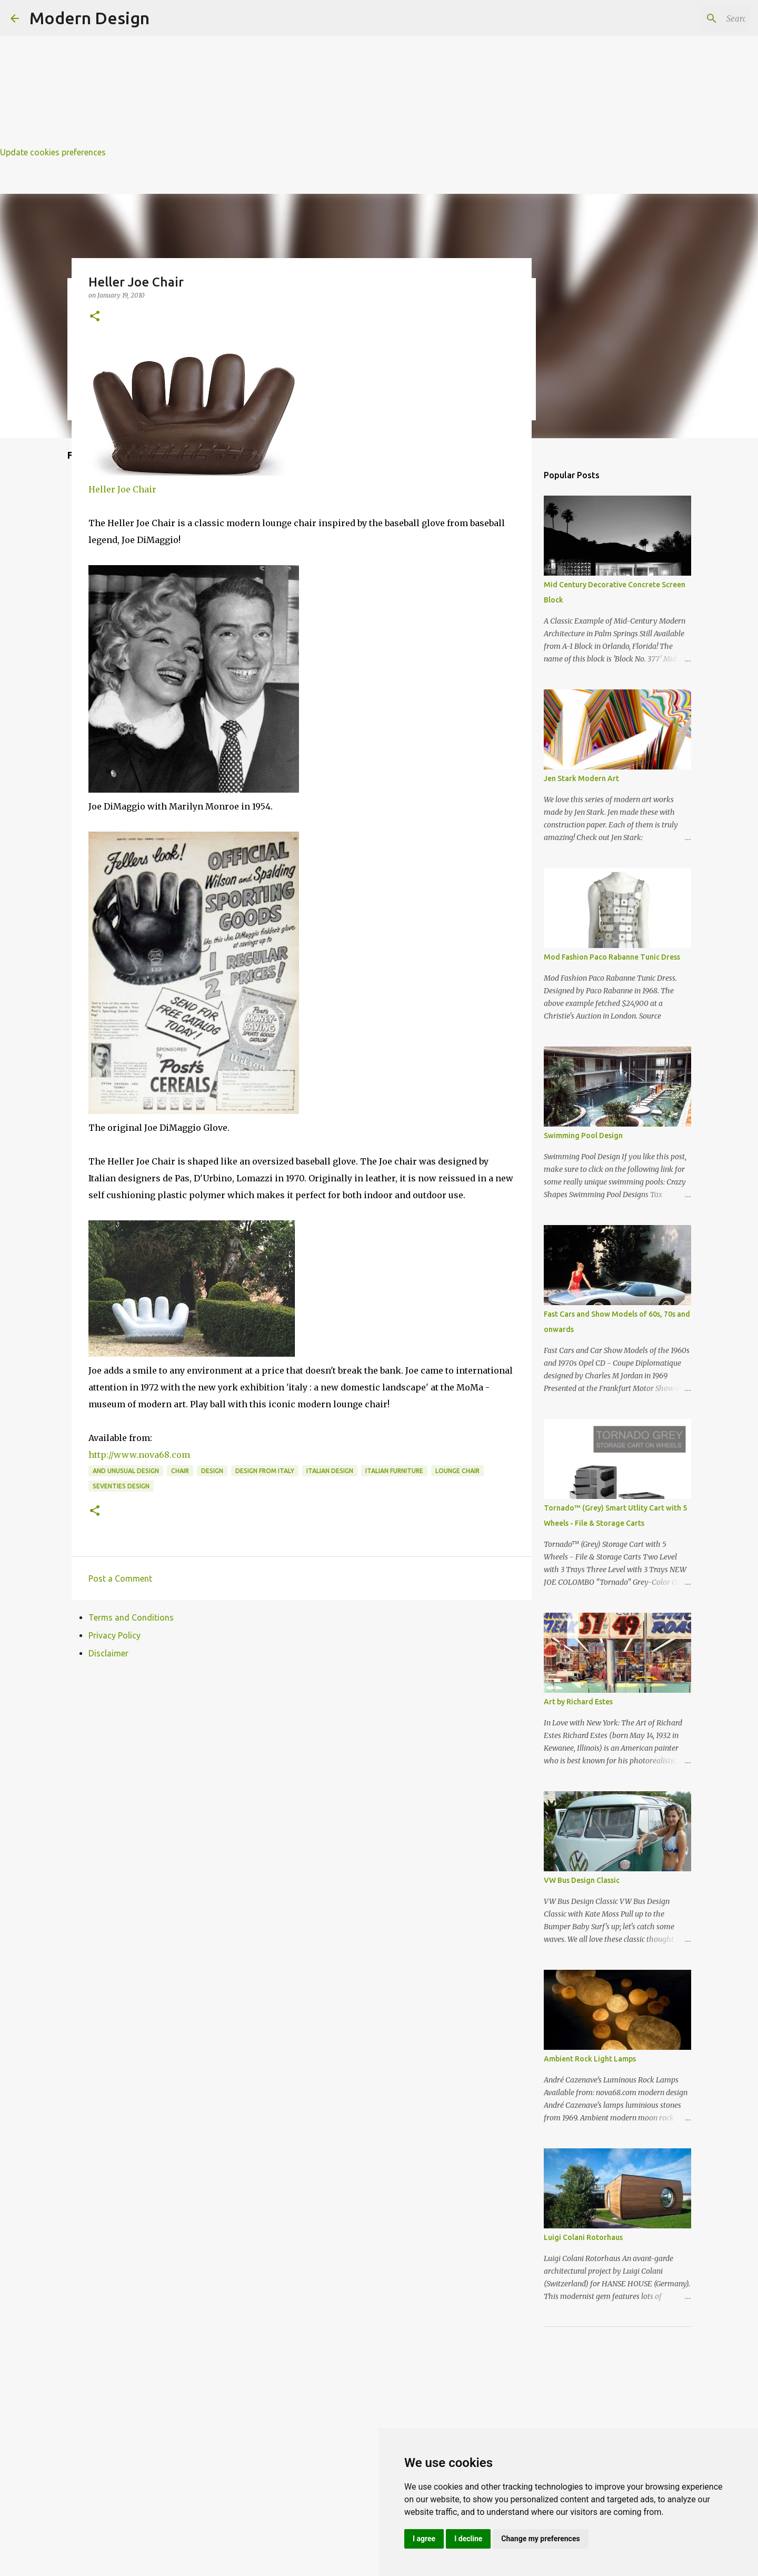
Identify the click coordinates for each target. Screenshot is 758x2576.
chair (180, 1470)
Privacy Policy (114, 1635)
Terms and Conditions (131, 1617)
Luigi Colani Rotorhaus (583, 2237)
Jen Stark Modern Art (581, 778)
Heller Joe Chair (122, 489)
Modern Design (89, 17)
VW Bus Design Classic (582, 1880)
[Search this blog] (694, 18)
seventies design (121, 1486)
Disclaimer (108, 1653)
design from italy (264, 1470)
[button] (94, 317)
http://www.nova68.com (139, 1454)
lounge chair (457, 1470)
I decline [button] (468, 2538)
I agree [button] (424, 2538)
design (212, 1470)
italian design (329, 1470)
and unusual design (126, 1470)
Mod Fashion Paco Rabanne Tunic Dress (612, 957)
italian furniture (394, 1470)
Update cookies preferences (53, 152)
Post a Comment (120, 1578)
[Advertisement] (316, 73)
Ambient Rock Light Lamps (590, 2059)
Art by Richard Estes (578, 1701)
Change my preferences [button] (540, 2538)
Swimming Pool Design (583, 1135)
